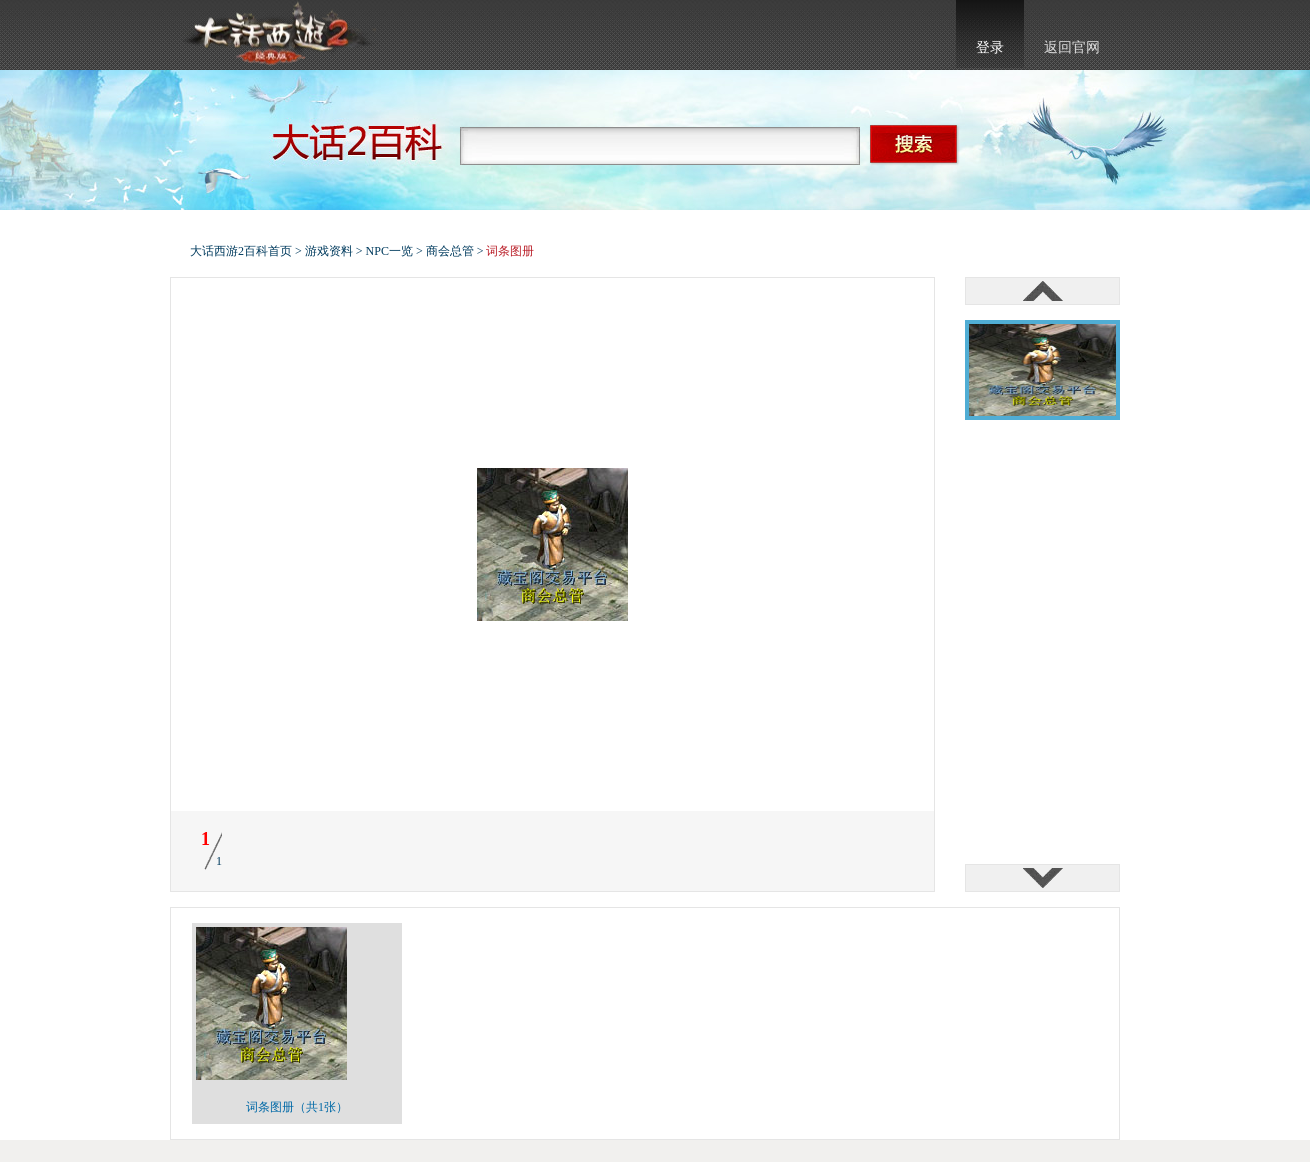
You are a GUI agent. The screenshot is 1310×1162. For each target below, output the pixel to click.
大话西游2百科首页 (241, 251)
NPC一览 (389, 251)
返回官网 (1072, 47)
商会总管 (450, 251)
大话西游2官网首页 (276, 35)
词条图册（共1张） (297, 1107)
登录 (990, 47)
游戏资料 (329, 251)
